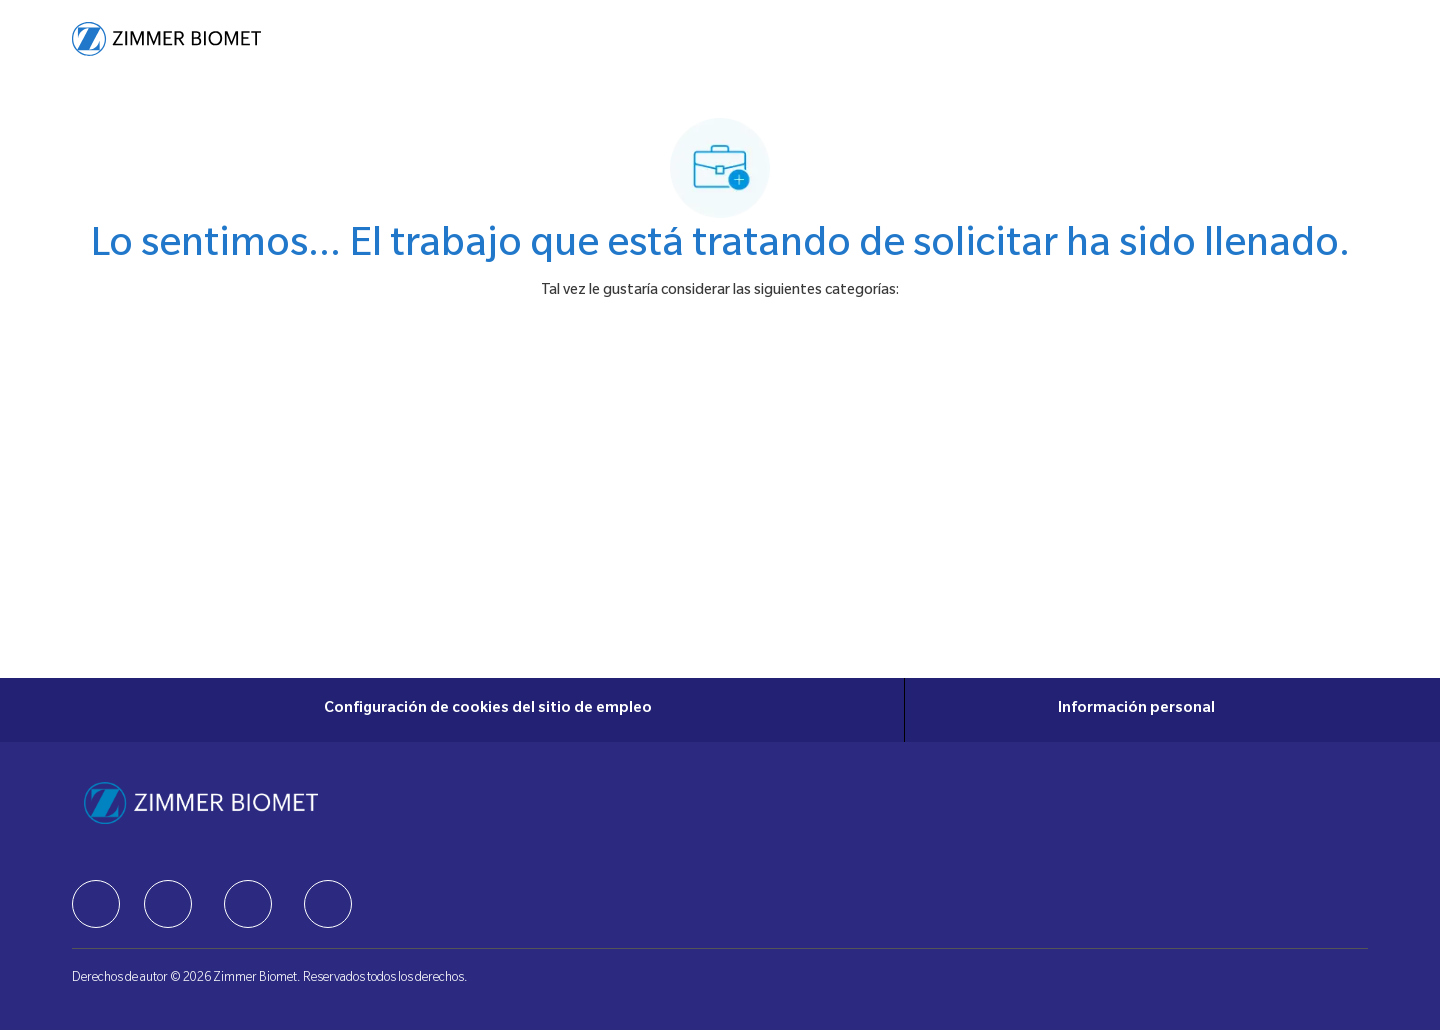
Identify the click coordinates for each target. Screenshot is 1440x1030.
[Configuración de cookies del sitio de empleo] (488, 710)
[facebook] (96, 904)
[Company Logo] (166, 39)
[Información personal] (1136, 710)
